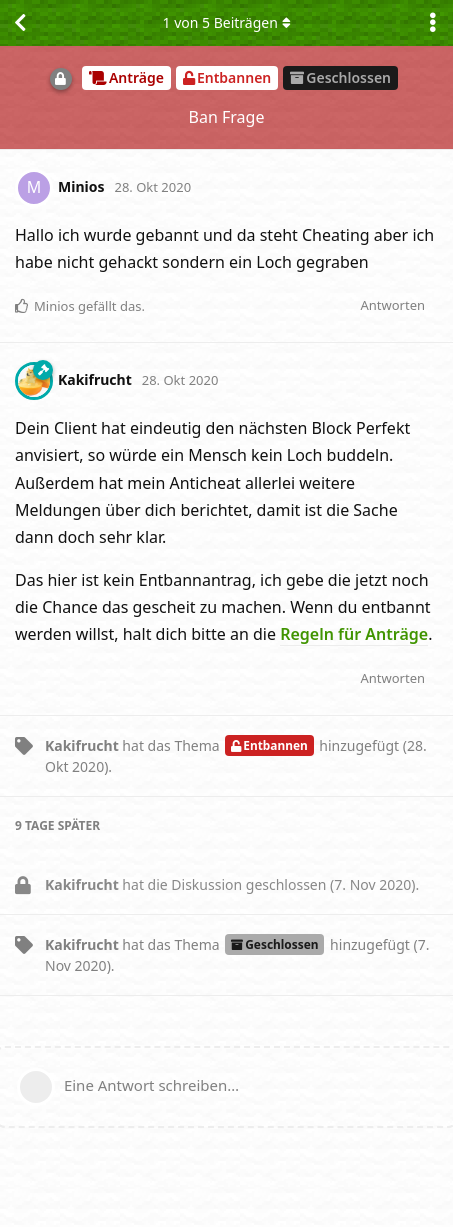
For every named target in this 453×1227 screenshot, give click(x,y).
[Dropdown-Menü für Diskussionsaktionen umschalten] (433, 23)
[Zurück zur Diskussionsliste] (20, 23)
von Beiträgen (226, 22)
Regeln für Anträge (354, 634)
